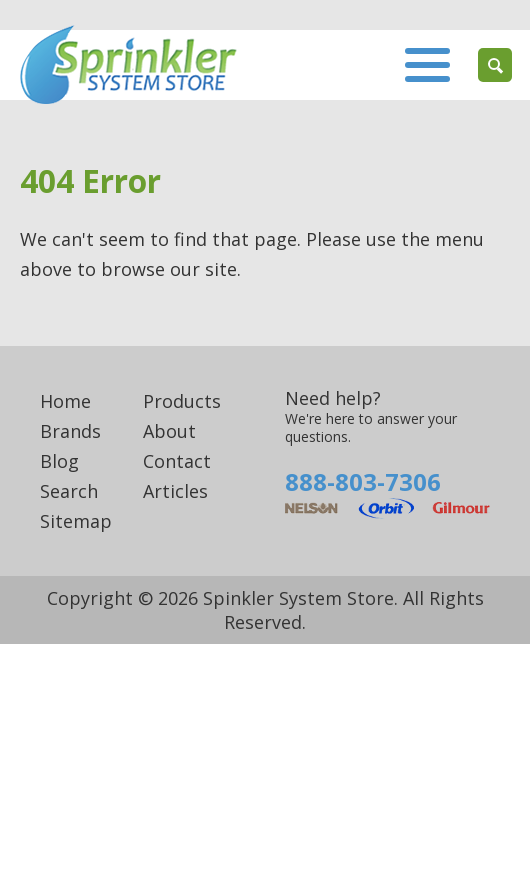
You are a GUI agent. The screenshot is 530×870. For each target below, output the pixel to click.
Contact (177, 461)
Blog (59, 461)
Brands (70, 431)
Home (65, 401)
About (169, 431)
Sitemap (76, 521)
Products (182, 401)
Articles (175, 491)
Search (69, 491)
